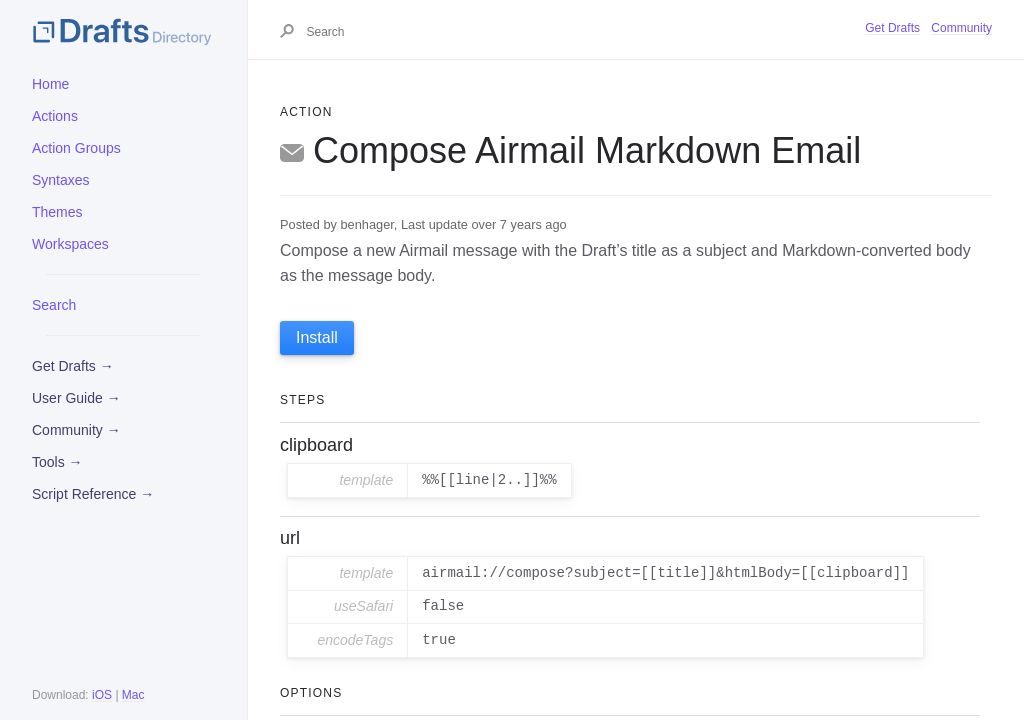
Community (961, 28)
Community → (76, 430)
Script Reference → (93, 494)
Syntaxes (61, 180)
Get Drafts (892, 28)
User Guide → (76, 398)
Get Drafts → (73, 366)
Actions (55, 116)
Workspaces (70, 244)
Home (50, 84)
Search (54, 305)
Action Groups (76, 148)
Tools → (57, 462)
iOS (102, 695)
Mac (133, 695)
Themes (57, 212)
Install (317, 337)
